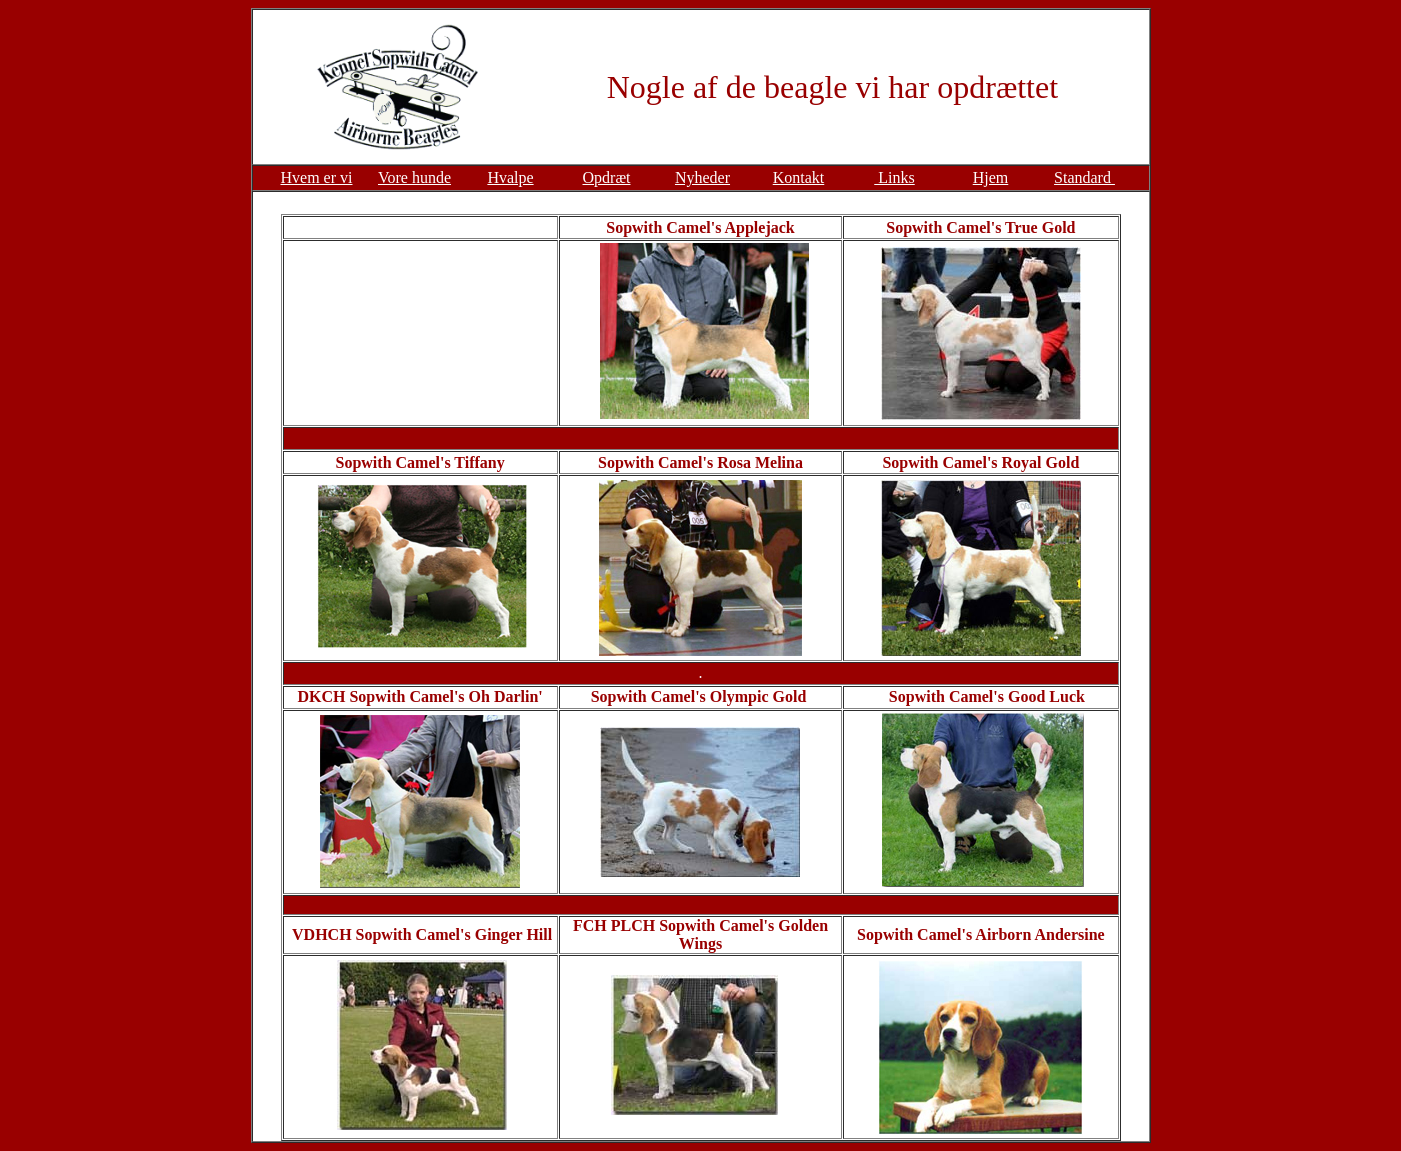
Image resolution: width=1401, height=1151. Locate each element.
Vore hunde (414, 177)
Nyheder (702, 177)
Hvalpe (510, 177)
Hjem (991, 177)
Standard (1084, 177)
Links (894, 177)
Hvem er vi (317, 177)
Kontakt (799, 177)
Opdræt (607, 177)
